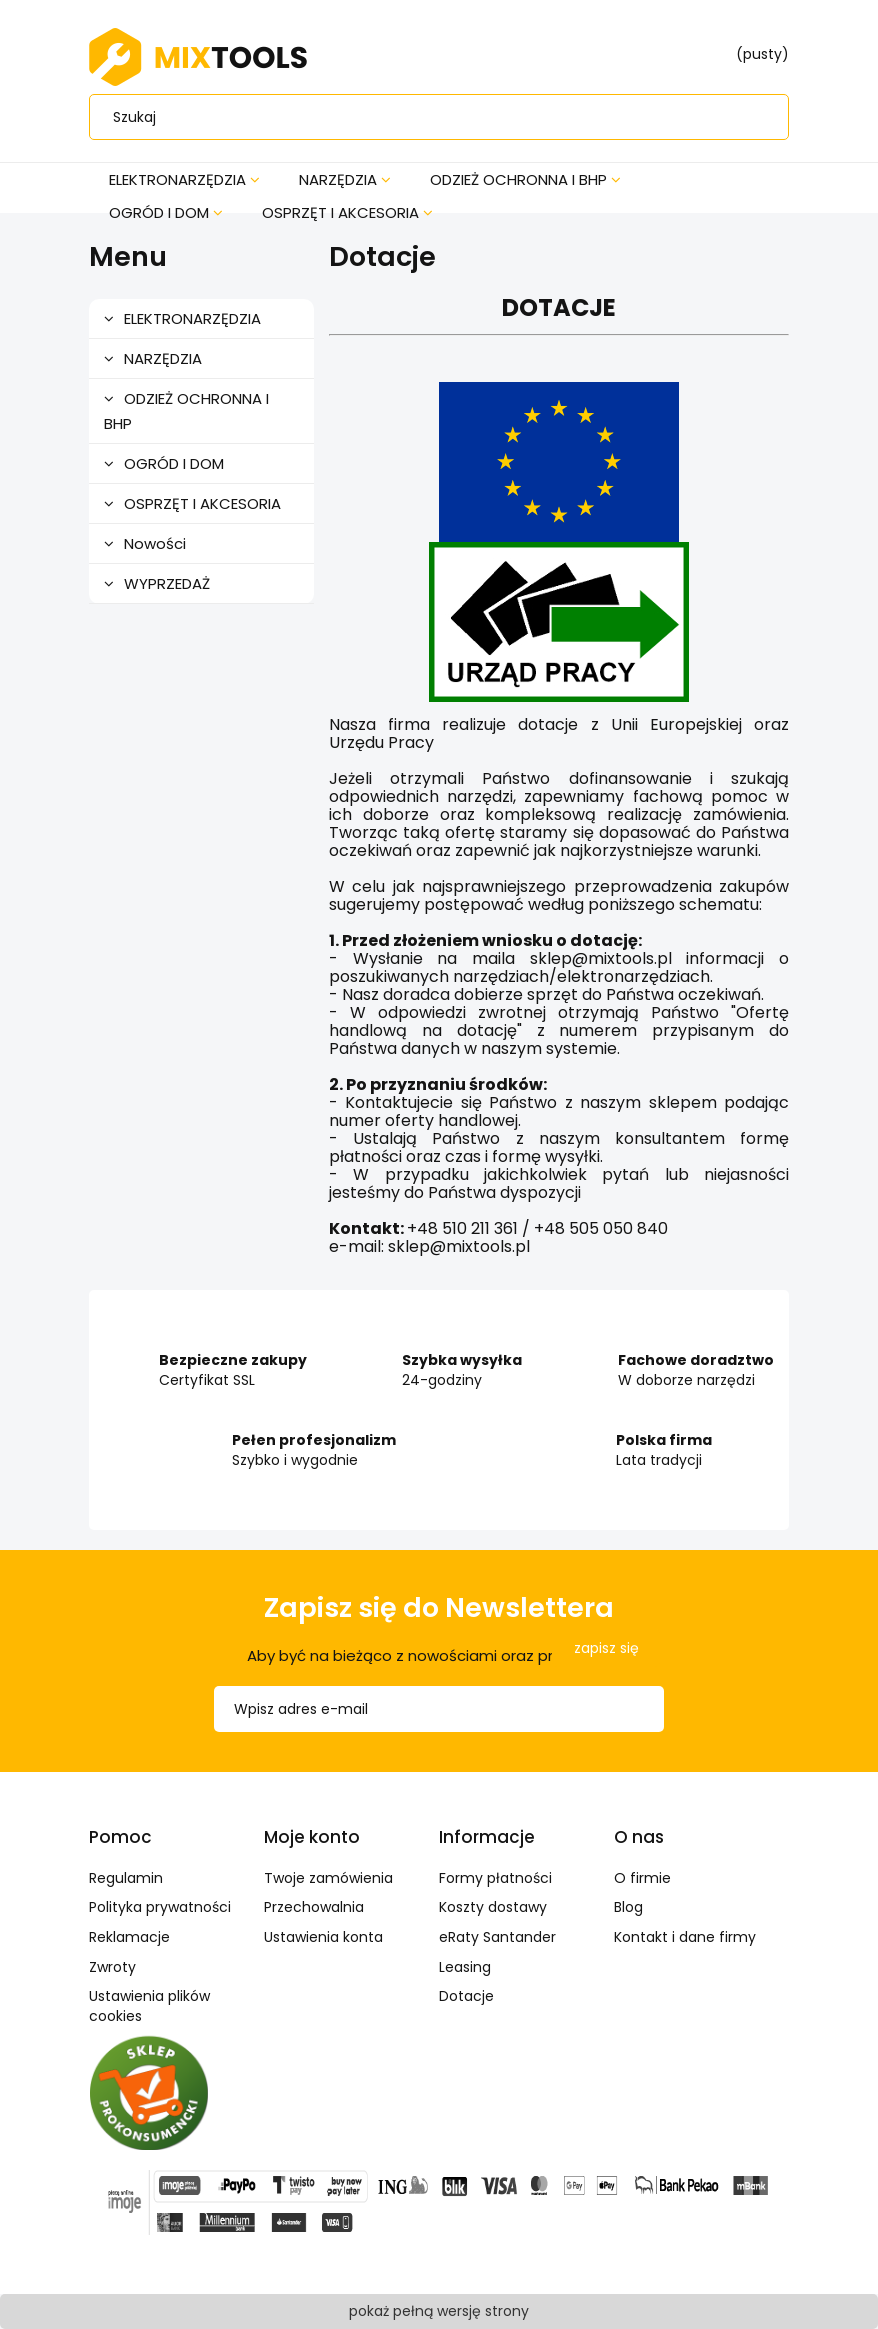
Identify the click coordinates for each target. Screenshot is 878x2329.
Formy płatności (495, 1878)
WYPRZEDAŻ (167, 583)
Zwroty (112, 1967)
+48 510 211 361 (462, 1228)
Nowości (155, 543)
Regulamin (126, 1878)
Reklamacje (129, 1937)
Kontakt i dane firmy (685, 1937)
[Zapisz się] (606, 1648)
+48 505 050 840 (601, 1228)
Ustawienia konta (323, 1937)
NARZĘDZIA (163, 358)
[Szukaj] (759, 117)
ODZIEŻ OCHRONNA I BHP (186, 411)
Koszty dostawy (493, 1907)
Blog (628, 1907)
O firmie (642, 1878)
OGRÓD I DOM (174, 463)
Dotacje (466, 1996)
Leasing (465, 1967)
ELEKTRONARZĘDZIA (192, 318)
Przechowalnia (314, 1907)
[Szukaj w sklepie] (443, 117)
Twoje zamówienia (328, 1878)
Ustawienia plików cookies (149, 2006)
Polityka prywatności (160, 1907)
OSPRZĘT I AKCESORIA (202, 503)
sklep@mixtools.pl (459, 1246)
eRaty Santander (497, 1937)
